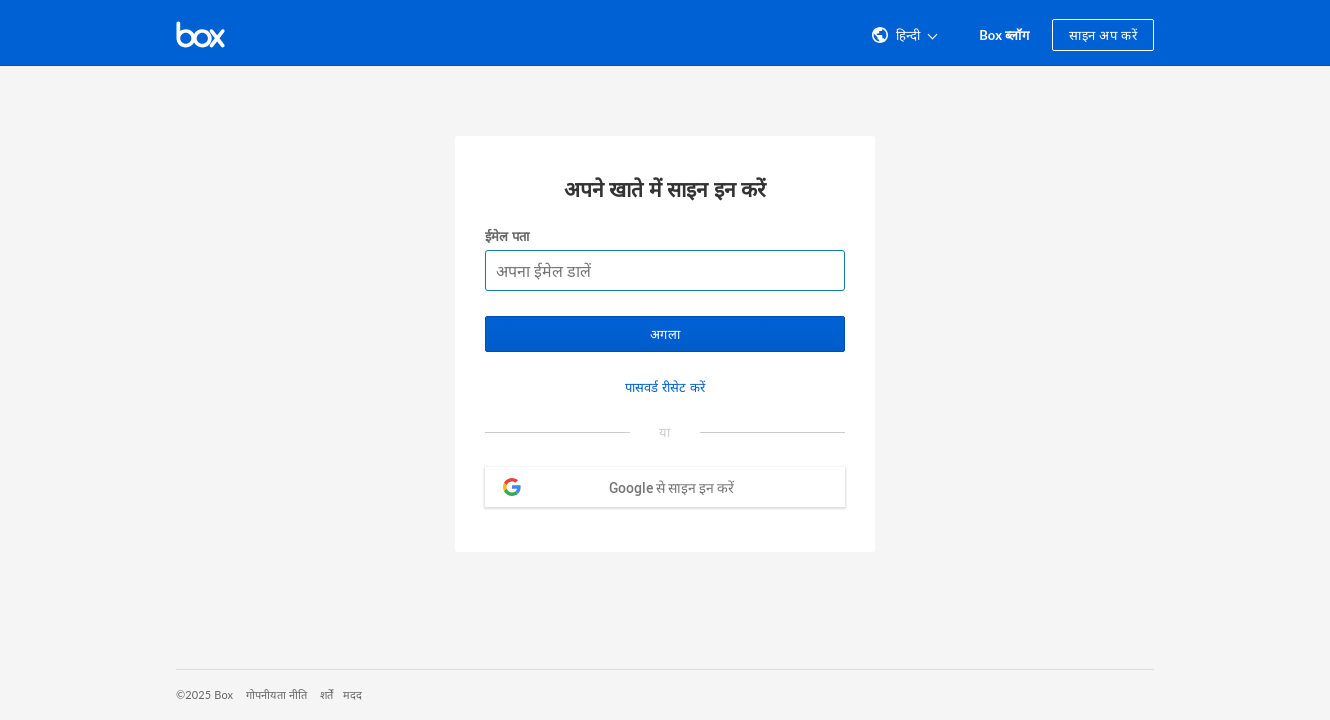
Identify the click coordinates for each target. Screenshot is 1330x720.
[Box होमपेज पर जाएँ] (200, 33)
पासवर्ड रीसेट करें (665, 387)
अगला (665, 334)
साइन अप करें (1103, 35)
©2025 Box (204, 694)
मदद (352, 694)
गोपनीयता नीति (276, 694)
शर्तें (326, 694)
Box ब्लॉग (1004, 35)
